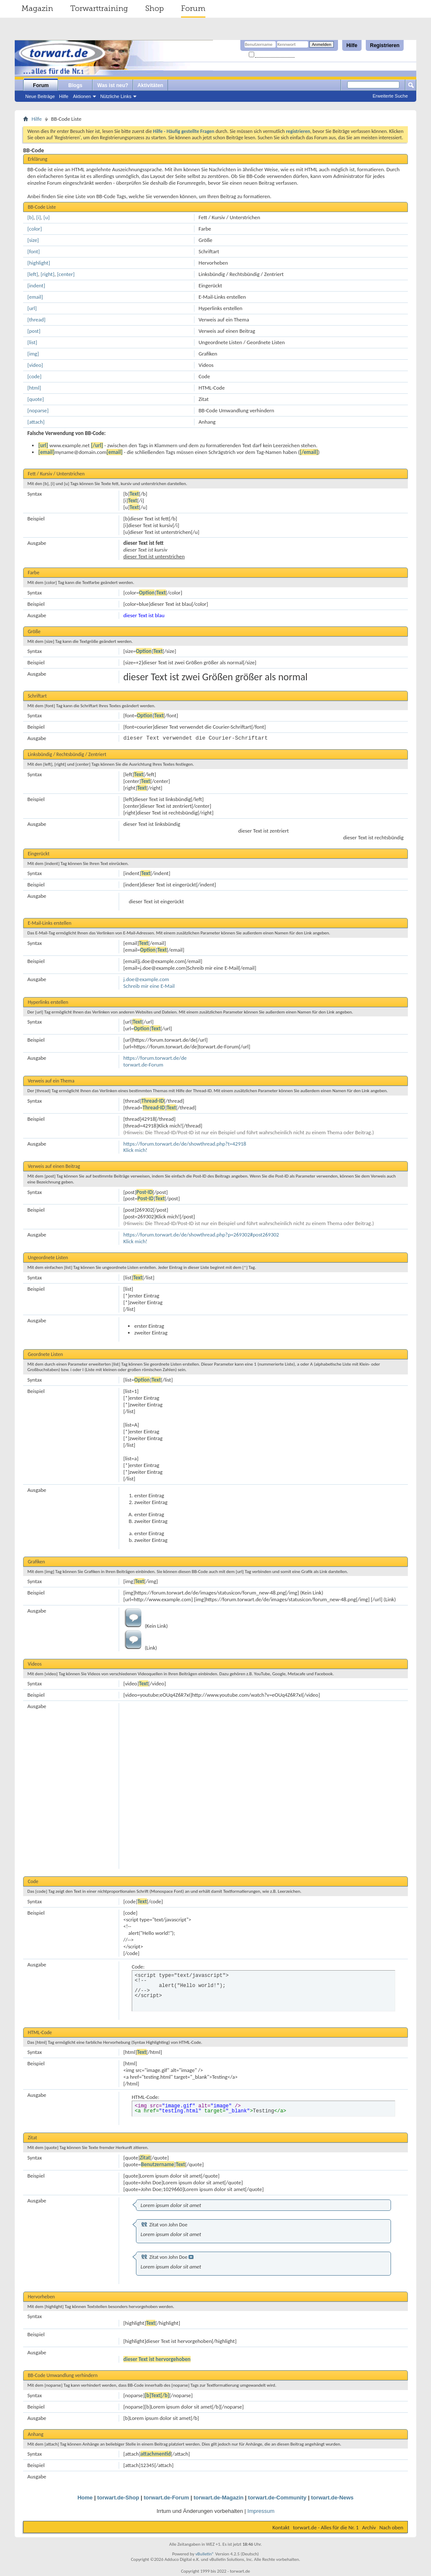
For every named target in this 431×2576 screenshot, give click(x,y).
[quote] (35, 399)
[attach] (36, 422)
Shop (154, 8)
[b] (30, 217)
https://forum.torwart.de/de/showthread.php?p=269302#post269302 (201, 1234)
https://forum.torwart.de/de (154, 1058)
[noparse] (38, 410)
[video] (35, 365)
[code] (34, 376)
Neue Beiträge (40, 96)
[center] (65, 274)
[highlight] (38, 263)
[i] (38, 217)
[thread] (36, 319)
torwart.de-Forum (143, 1064)
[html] (34, 388)
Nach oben (391, 2527)
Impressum (260, 2511)
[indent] (36, 285)
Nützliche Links (115, 96)
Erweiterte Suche (390, 95)
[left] (32, 274)
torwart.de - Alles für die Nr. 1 (326, 2527)
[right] (48, 274)
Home (85, 2497)
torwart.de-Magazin (218, 2497)
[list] (32, 342)
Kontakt (281, 2527)
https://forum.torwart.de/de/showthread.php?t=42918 (184, 1144)
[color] (34, 228)
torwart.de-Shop (118, 2497)
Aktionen (82, 96)
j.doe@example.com (146, 979)
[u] (46, 217)
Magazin (37, 8)
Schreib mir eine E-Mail (149, 986)
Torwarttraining (99, 8)
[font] (33, 251)
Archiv (369, 2527)
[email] (35, 297)
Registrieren (384, 45)
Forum (193, 8)
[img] (33, 353)
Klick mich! (135, 1150)
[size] (33, 240)
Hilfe (351, 45)
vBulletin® (204, 2554)
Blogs (75, 85)
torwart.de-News (332, 2497)
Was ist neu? (112, 85)
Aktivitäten (150, 85)
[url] (32, 308)
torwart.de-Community (277, 2497)
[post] (33, 331)
